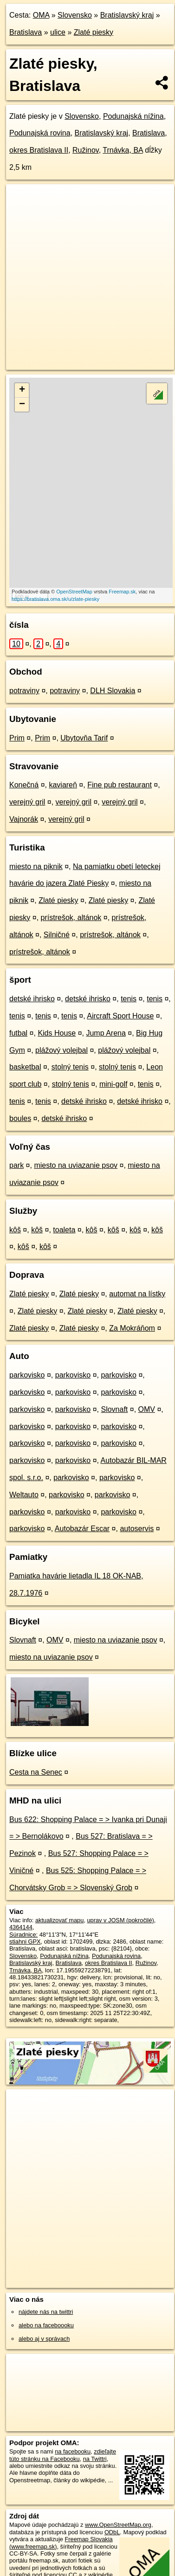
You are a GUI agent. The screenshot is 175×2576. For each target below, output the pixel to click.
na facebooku (73, 2451)
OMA (41, 15)
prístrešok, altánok (71, 917)
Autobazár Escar (82, 1529)
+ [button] (22, 390)
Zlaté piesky (93, 32)
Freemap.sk (122, 591)
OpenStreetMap (74, 591)
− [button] (22, 405)
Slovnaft (114, 1409)
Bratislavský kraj (127, 15)
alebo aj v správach (44, 2338)
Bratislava (25, 32)
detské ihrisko (32, 999)
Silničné (57, 935)
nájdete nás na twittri (46, 2311)
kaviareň (63, 785)
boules (20, 1118)
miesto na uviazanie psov (75, 1165)
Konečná (24, 785)
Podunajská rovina (40, 133)
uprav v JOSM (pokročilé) (120, 1920)
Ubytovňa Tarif (84, 738)
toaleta (64, 1230)
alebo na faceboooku (46, 2325)
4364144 (20, 1927)
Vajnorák (23, 819)
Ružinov (85, 150)
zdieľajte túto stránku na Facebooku (62, 2455)
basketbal (25, 1067)
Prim (17, 738)
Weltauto (24, 1495)
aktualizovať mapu (59, 1920)
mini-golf (113, 1084)
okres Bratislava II (38, 150)
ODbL (112, 2532)
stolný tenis (70, 1067)
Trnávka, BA (123, 150)
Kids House (57, 1033)
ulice (57, 32)
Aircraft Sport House (120, 1016)
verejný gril (27, 802)
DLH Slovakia (112, 691)
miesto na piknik (36, 866)
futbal (18, 1033)
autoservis (137, 1529)
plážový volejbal (61, 1050)
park (16, 1165)
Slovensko (75, 15)
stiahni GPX (25, 1941)
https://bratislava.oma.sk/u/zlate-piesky (55, 599)
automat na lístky (137, 1294)
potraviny (24, 691)
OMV (146, 1409)
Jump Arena (105, 1033)
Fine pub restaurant (119, 785)
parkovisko (27, 1375)
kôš (15, 1230)
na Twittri (95, 2458)
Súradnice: (23, 1934)
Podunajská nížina (133, 116)
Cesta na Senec (35, 1772)
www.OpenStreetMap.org (118, 2524)
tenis (128, 999)
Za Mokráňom (132, 1328)
